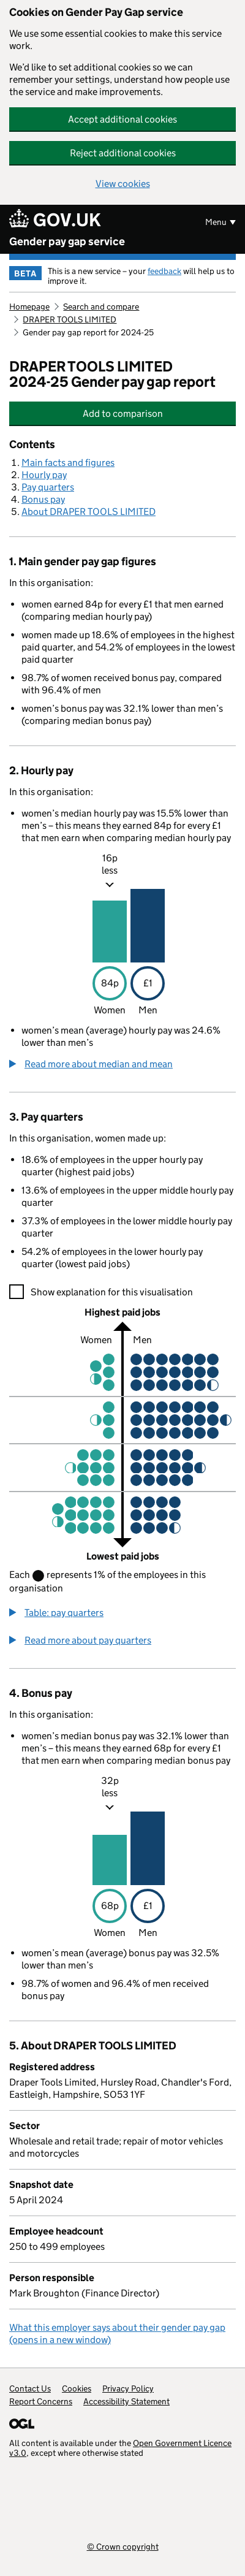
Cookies (76, 2388)
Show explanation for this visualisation (112, 1292)
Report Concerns (40, 2401)
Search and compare (101, 306)
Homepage (29, 306)
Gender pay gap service (67, 241)
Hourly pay (44, 475)
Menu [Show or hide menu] (216, 222)
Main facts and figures (68, 462)
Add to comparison (148, 413)
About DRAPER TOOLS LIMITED (88, 511)
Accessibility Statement (126, 2401)
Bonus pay (43, 499)
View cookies (123, 183)
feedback (164, 270)
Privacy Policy (128, 2388)
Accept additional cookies (122, 119)
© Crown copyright (123, 2546)
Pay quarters (47, 487)
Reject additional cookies (123, 153)
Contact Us (30, 2388)
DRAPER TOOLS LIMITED (69, 319)
